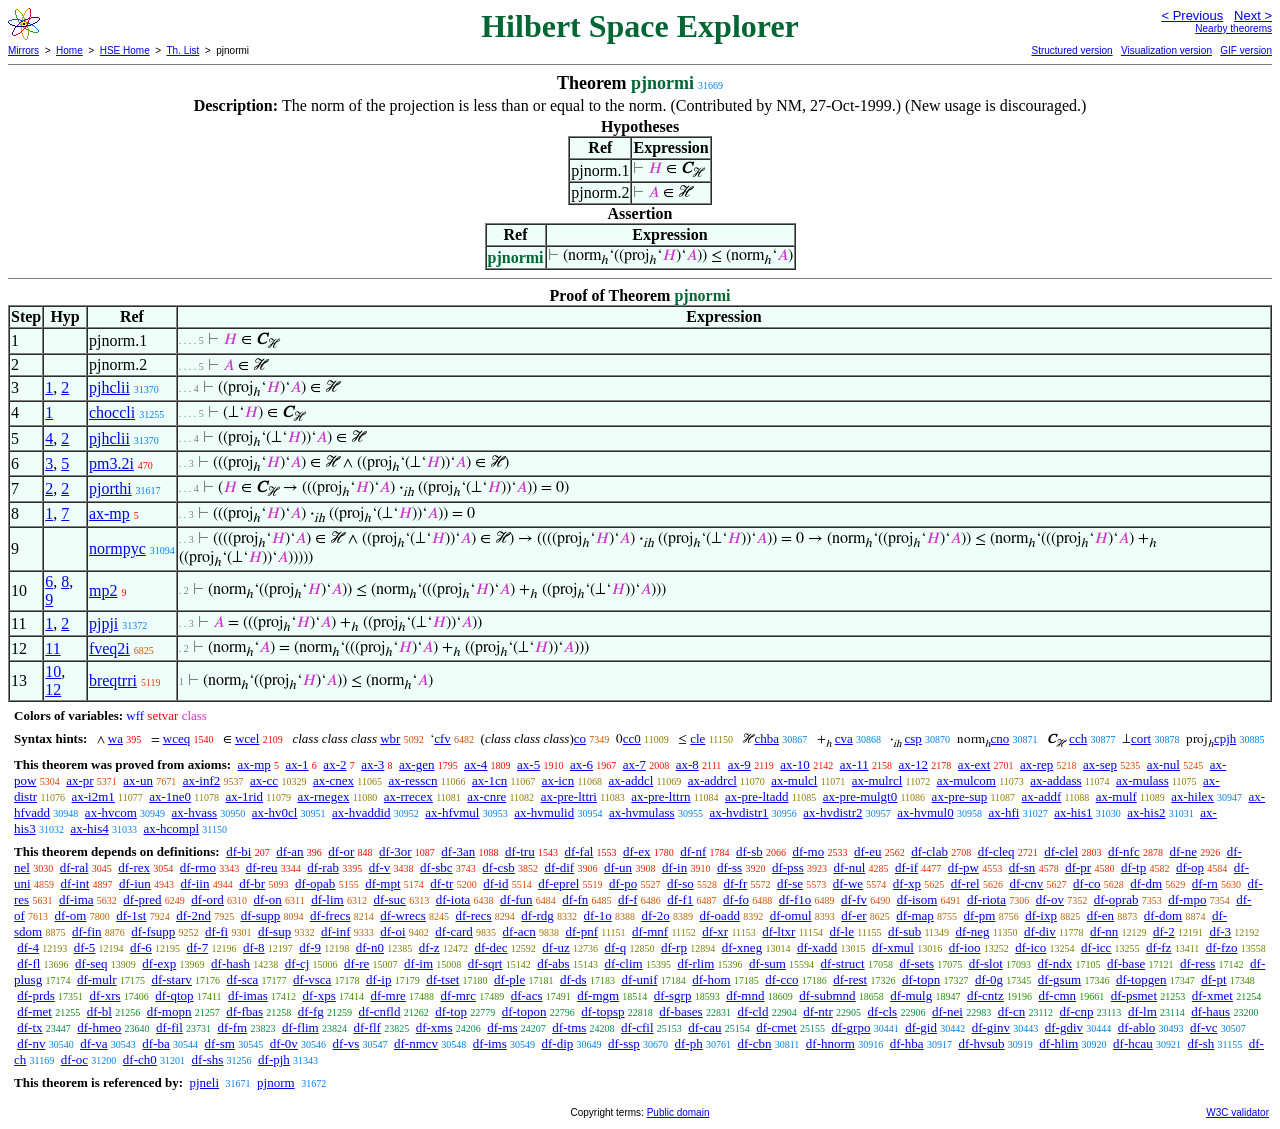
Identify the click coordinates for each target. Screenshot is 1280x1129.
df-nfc (1124, 851)
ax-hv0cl (274, 812)
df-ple (509, 979)
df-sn (1022, 867)
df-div (1040, 931)
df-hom (711, 979)
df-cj (297, 963)
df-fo (736, 899)
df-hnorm (830, 1043)
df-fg (311, 1011)
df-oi (392, 931)
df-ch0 (140, 1059)
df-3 (1220, 931)
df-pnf (582, 931)
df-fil (169, 1027)
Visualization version (1166, 50)
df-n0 (370, 947)
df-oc (74, 1059)
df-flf (366, 1027)
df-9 (310, 947)
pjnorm (276, 1082)
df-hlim (1058, 1043)
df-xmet (1212, 995)
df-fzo (1222, 947)
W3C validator (1237, 1112)
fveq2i (109, 648)
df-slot (986, 963)
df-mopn (169, 1011)
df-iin (195, 883)
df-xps (318, 995)
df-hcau (1133, 1043)
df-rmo (198, 867)
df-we (848, 883)
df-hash (230, 963)
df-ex (636, 851)
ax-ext (974, 764)
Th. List (183, 50)
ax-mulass (1142, 780)
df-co (1086, 883)
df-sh (1201, 1043)
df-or (341, 851)
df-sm (220, 1043)
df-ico (1030, 947)
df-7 (198, 947)
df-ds (573, 979)
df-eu (867, 851)
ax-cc (264, 780)
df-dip (558, 1043)
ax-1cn (489, 780)
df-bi (238, 851)
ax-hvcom (111, 812)
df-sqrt (485, 963)
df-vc (1203, 1027)
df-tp (1133, 867)
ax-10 (795, 764)
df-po (623, 883)
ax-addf (1042, 796)
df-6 (141, 947)
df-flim (300, 1027)
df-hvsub (981, 1043)
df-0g (989, 979)
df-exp (159, 963)
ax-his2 (1146, 812)
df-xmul (893, 947)
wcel (247, 738)
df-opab (315, 883)
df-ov (1050, 899)
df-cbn (755, 1043)
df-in (674, 867)
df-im (418, 963)
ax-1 (297, 764)
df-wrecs (402, 915)
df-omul (791, 915)
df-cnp (1077, 1011)
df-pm (980, 915)
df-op (1190, 867)
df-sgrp (673, 995)
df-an (289, 851)
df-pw (963, 867)
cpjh (1225, 738)
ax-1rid (245, 796)
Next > (1253, 15)
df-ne (1182, 851)
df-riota (986, 899)
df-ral (74, 867)
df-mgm (598, 995)
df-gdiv (1064, 1027)
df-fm (233, 1027)
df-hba (907, 1043)
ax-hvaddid (361, 812)
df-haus (1210, 1011)
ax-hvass (195, 812)
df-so (680, 883)
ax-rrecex (408, 796)
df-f (628, 899)
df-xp (907, 883)
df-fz (1158, 947)
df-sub (904, 931)
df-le (841, 931)
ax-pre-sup (960, 796)
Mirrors (23, 50)
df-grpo (850, 1027)
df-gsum (1059, 979)
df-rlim (695, 963)
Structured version (1071, 50)
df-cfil (637, 1027)
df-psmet (1134, 995)
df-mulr (97, 979)
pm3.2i (111, 463)
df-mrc (458, 995)
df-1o (598, 915)
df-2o (656, 915)
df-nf (693, 851)
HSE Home (125, 50)
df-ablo (1137, 1027)
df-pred (142, 899)
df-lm (1142, 1011)
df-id (495, 883)
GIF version (1246, 50)
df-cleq (996, 851)
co (580, 738)
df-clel (1061, 851)
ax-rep (1036, 764)
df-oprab (1116, 899)
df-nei (947, 1011)
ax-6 (581, 764)
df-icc (1096, 947)
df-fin (87, 931)
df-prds (36, 995)
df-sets (916, 963)
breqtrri (113, 680)
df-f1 (680, 899)
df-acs (527, 995)
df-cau (704, 1027)
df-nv (31, 1043)
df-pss (788, 867)
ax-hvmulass (642, 812)
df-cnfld (380, 1011)
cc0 (632, 738)
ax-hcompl (171, 828)
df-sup (274, 931)
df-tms (569, 1027)
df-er (853, 915)
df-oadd (719, 915)
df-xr (715, 931)
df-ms (502, 1027)
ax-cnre (486, 796)
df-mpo (1187, 899)
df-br (252, 883)
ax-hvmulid (544, 812)
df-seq (91, 963)
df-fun (516, 899)
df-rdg (537, 915)
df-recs (474, 915)
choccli (112, 412)
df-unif (639, 979)
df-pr (1078, 867)
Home (69, 50)
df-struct (843, 963)
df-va (93, 1043)
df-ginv (991, 1027)
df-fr (735, 883)
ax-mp (109, 513)
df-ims (490, 1043)
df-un (618, 867)
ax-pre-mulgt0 (860, 796)
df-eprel (558, 883)
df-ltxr (778, 931)
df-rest (850, 979)
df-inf (336, 931)
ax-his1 (1073, 812)
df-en (1100, 915)
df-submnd (827, 995)
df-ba (155, 1043)
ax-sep (1100, 764)
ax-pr (79, 780)
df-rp (674, 947)
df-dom (1163, 915)
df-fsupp (153, 931)
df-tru (520, 851)
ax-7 (634, 764)
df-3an (458, 851)
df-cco (781, 979)
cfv (442, 738)
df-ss (729, 867)
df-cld (752, 1011)
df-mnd (745, 995)
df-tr (441, 883)
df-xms (434, 1027)
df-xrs (105, 995)
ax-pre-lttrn (660, 796)
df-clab (929, 851)
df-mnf (650, 931)
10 (53, 671)
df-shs (208, 1059)
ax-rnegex (323, 796)
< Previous (1192, 15)
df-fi (216, 931)
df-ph (689, 1043)
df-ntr (818, 1011)
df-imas (248, 995)
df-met (34, 1011)
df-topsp (602, 1011)
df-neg (973, 931)
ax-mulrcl (877, 780)
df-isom (917, 899)
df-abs (553, 963)
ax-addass (1055, 780)
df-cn (1011, 1011)
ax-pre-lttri (569, 796)
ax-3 (372, 764)
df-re (356, 963)
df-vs (346, 1043)
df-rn (1205, 883)
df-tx (29, 1027)
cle (697, 738)
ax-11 (854, 764)
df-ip (378, 979)
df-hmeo (99, 1027)
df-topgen (1141, 979)
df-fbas (244, 1011)
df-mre (387, 995)
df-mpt (382, 883)
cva (844, 738)
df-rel (965, 883)
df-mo (808, 851)
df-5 (85, 947)
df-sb (749, 851)
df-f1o (795, 899)
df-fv (854, 899)
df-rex (134, 867)
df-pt (1213, 979)
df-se (790, 883)
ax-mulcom (966, 780)
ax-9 (739, 764)
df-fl (28, 963)
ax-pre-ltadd (757, 796)
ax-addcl (631, 780)
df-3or (395, 851)
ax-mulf (1116, 796)
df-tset (442, 979)
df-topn (921, 979)
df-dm (1146, 883)
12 (53, 689)
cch (1078, 738)
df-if (906, 867)
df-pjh (274, 1059)
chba (766, 738)
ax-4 (475, 764)
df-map (915, 915)
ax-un (138, 780)
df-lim (327, 899)
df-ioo (965, 947)
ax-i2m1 (93, 796)
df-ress (1197, 963)
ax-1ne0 (170, 796)
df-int (74, 883)
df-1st (131, 915)
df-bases (680, 1011)
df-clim (623, 963)
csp (912, 738)
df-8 (254, 947)
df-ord (207, 899)
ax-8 (687, 764)
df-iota (453, 899)
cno (1000, 738)
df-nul (849, 867)
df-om (71, 915)
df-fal (578, 851)
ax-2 (334, 764)
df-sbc (436, 867)
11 (52, 648)
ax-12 (914, 764)
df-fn (575, 899)
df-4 (28, 947)
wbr (390, 738)
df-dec (490, 947)
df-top (451, 1011)
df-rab (323, 867)
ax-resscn (412, 780)
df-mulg (911, 995)
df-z (429, 947)
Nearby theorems (1233, 28)
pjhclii (109, 387)
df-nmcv (416, 1043)
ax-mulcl (794, 780)
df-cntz (985, 995)
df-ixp (1041, 915)
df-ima (76, 899)
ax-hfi (1003, 812)
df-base (1126, 963)
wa (115, 738)
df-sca (243, 979)
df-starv (171, 979)
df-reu (262, 867)
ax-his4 (89, 828)
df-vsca (312, 979)
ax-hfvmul (452, 812)
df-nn (1104, 931)
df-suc (389, 899)
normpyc (117, 548)
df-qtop (174, 995)
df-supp (261, 915)
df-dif (560, 867)
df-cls (883, 1011)
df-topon (524, 1011)
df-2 (1164, 931)
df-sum (767, 963)
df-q (616, 947)
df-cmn (1057, 995)
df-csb (498, 867)
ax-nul (1163, 764)
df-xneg (742, 947)
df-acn (519, 931)
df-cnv (1026, 883)
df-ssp (624, 1043)
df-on (268, 899)
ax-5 (528, 764)
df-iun (135, 883)
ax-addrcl (712, 780)
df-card (454, 931)
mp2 (103, 590)
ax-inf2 (202, 780)
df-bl (99, 1011)
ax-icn (558, 780)
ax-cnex (333, 780)
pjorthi (110, 488)
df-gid (921, 1027)
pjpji (103, 623)
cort (1141, 738)
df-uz (555, 947)
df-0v (284, 1043)
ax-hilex (1192, 796)
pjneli (204, 1082)
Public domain (678, 1112)
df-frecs (330, 915)
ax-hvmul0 (925, 812)
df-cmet (776, 1027)
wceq (176, 738)
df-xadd (817, 947)
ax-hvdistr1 (738, 812)
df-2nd (193, 915)
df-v (380, 867)
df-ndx (1055, 963)
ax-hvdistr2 (832, 812)
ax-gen (416, 764)
